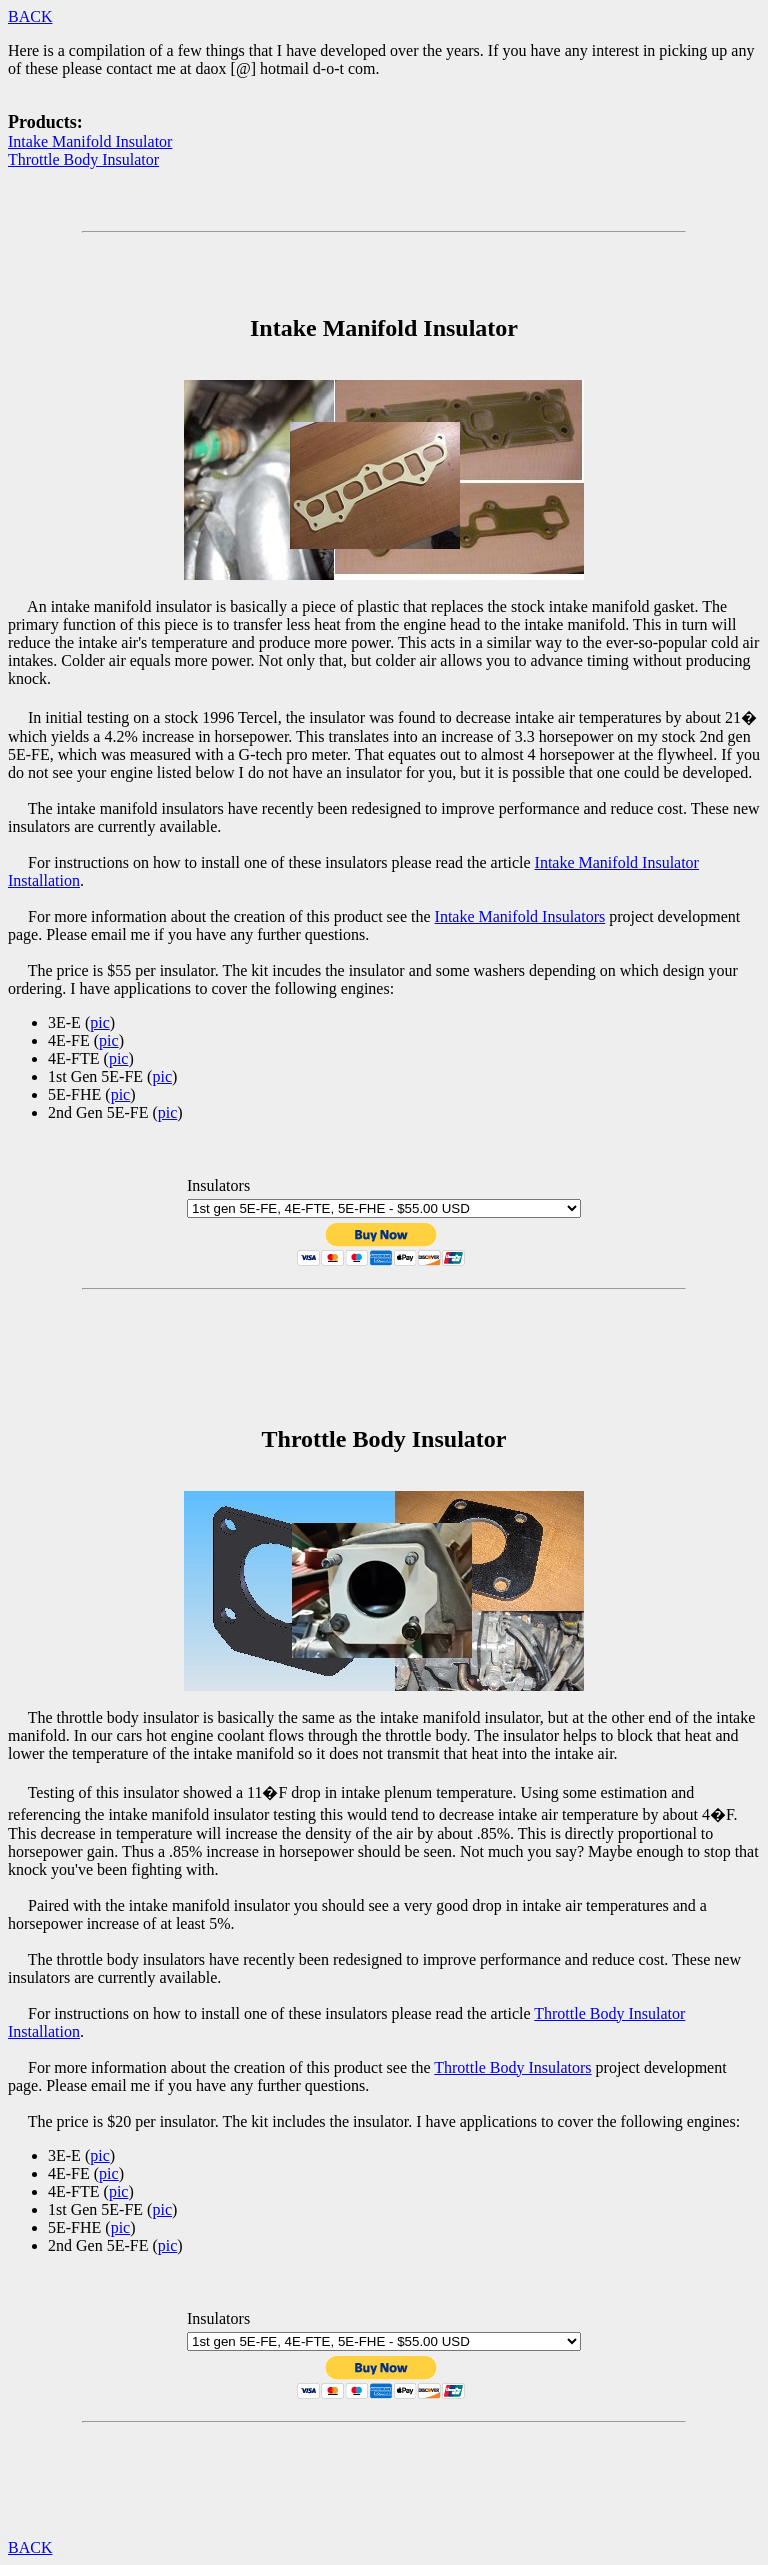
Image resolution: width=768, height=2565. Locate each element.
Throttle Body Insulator (83, 159)
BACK (30, 16)
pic (100, 1022)
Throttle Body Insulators (512, 2067)
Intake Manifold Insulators (520, 916)
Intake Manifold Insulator (90, 141)
